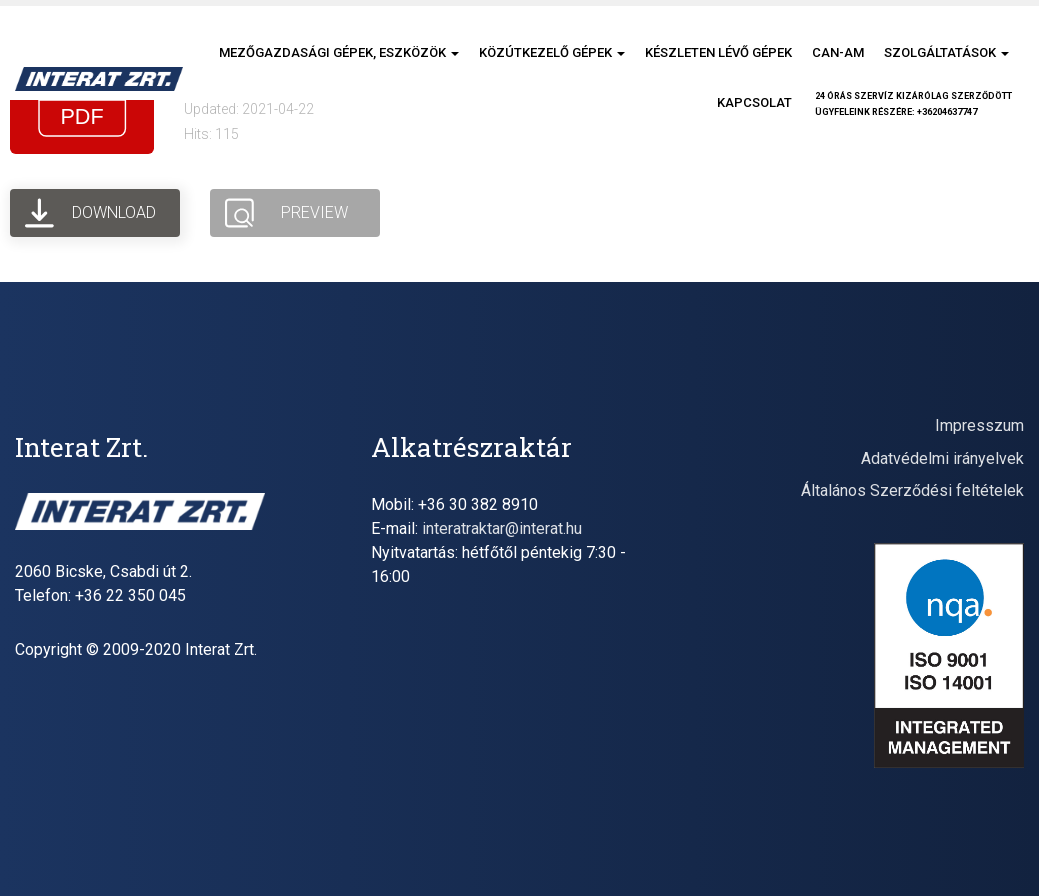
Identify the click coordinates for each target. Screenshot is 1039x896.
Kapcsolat (754, 102)
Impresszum (979, 425)
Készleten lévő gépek (718, 52)
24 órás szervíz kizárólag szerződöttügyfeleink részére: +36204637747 (913, 104)
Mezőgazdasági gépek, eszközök (339, 52)
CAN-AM (838, 52)
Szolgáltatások (946, 52)
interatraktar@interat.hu (502, 528)
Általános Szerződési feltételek (912, 490)
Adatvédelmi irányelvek (942, 458)
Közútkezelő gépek (552, 52)
